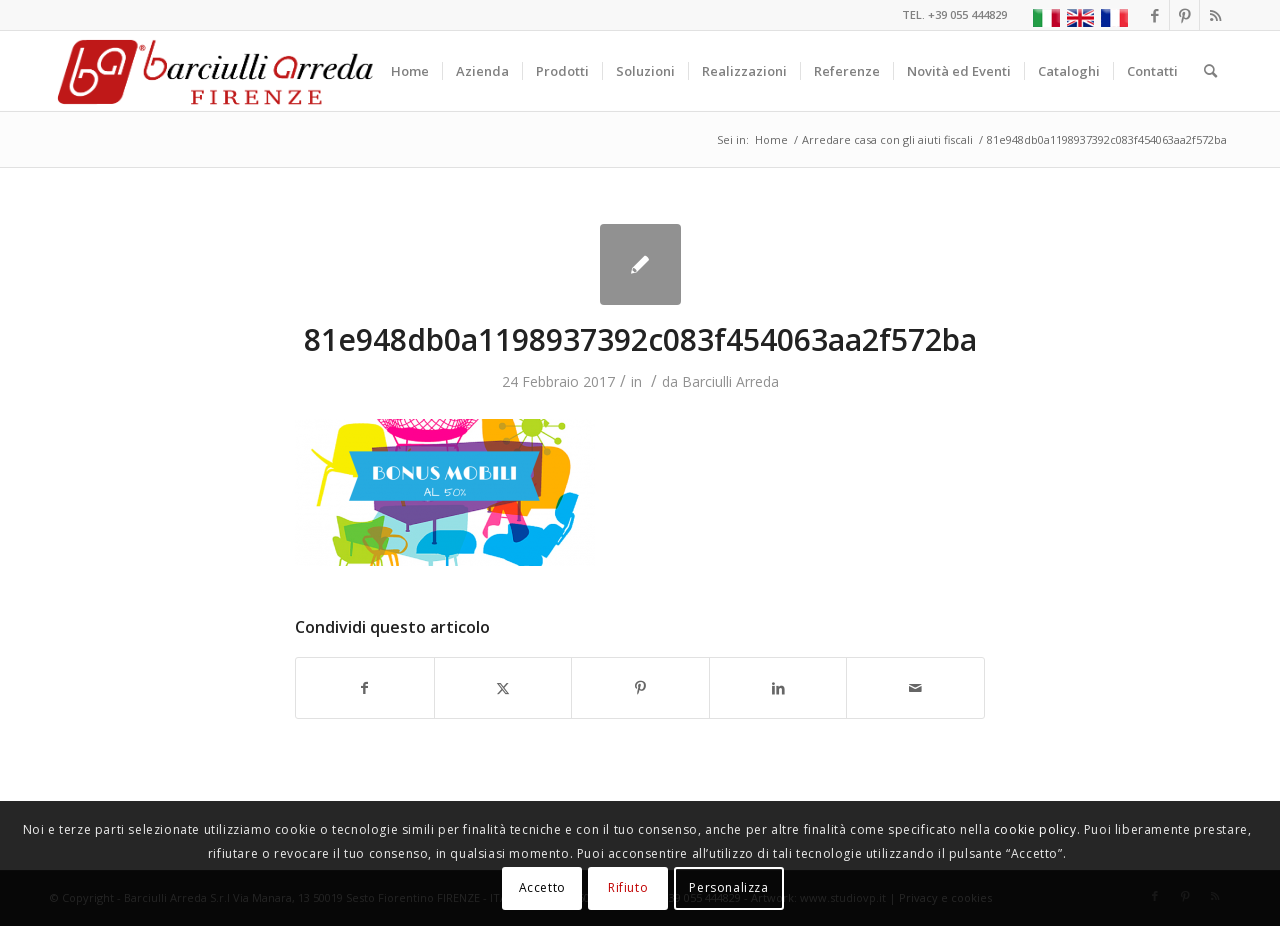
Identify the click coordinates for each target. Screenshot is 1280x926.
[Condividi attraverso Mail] (915, 688)
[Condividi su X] (503, 688)
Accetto (542, 887)
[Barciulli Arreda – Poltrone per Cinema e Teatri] (213, 71)
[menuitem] (410, 71)
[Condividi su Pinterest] (640, 688)
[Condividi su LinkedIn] (778, 688)
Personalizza (728, 887)
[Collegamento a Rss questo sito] (1215, 15)
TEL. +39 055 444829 (954, 14)
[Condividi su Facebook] (365, 688)
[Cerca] (1210, 71)
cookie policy (1035, 829)
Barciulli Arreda (730, 381)
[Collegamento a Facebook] (1154, 15)
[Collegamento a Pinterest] (1184, 15)
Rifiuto (628, 887)
